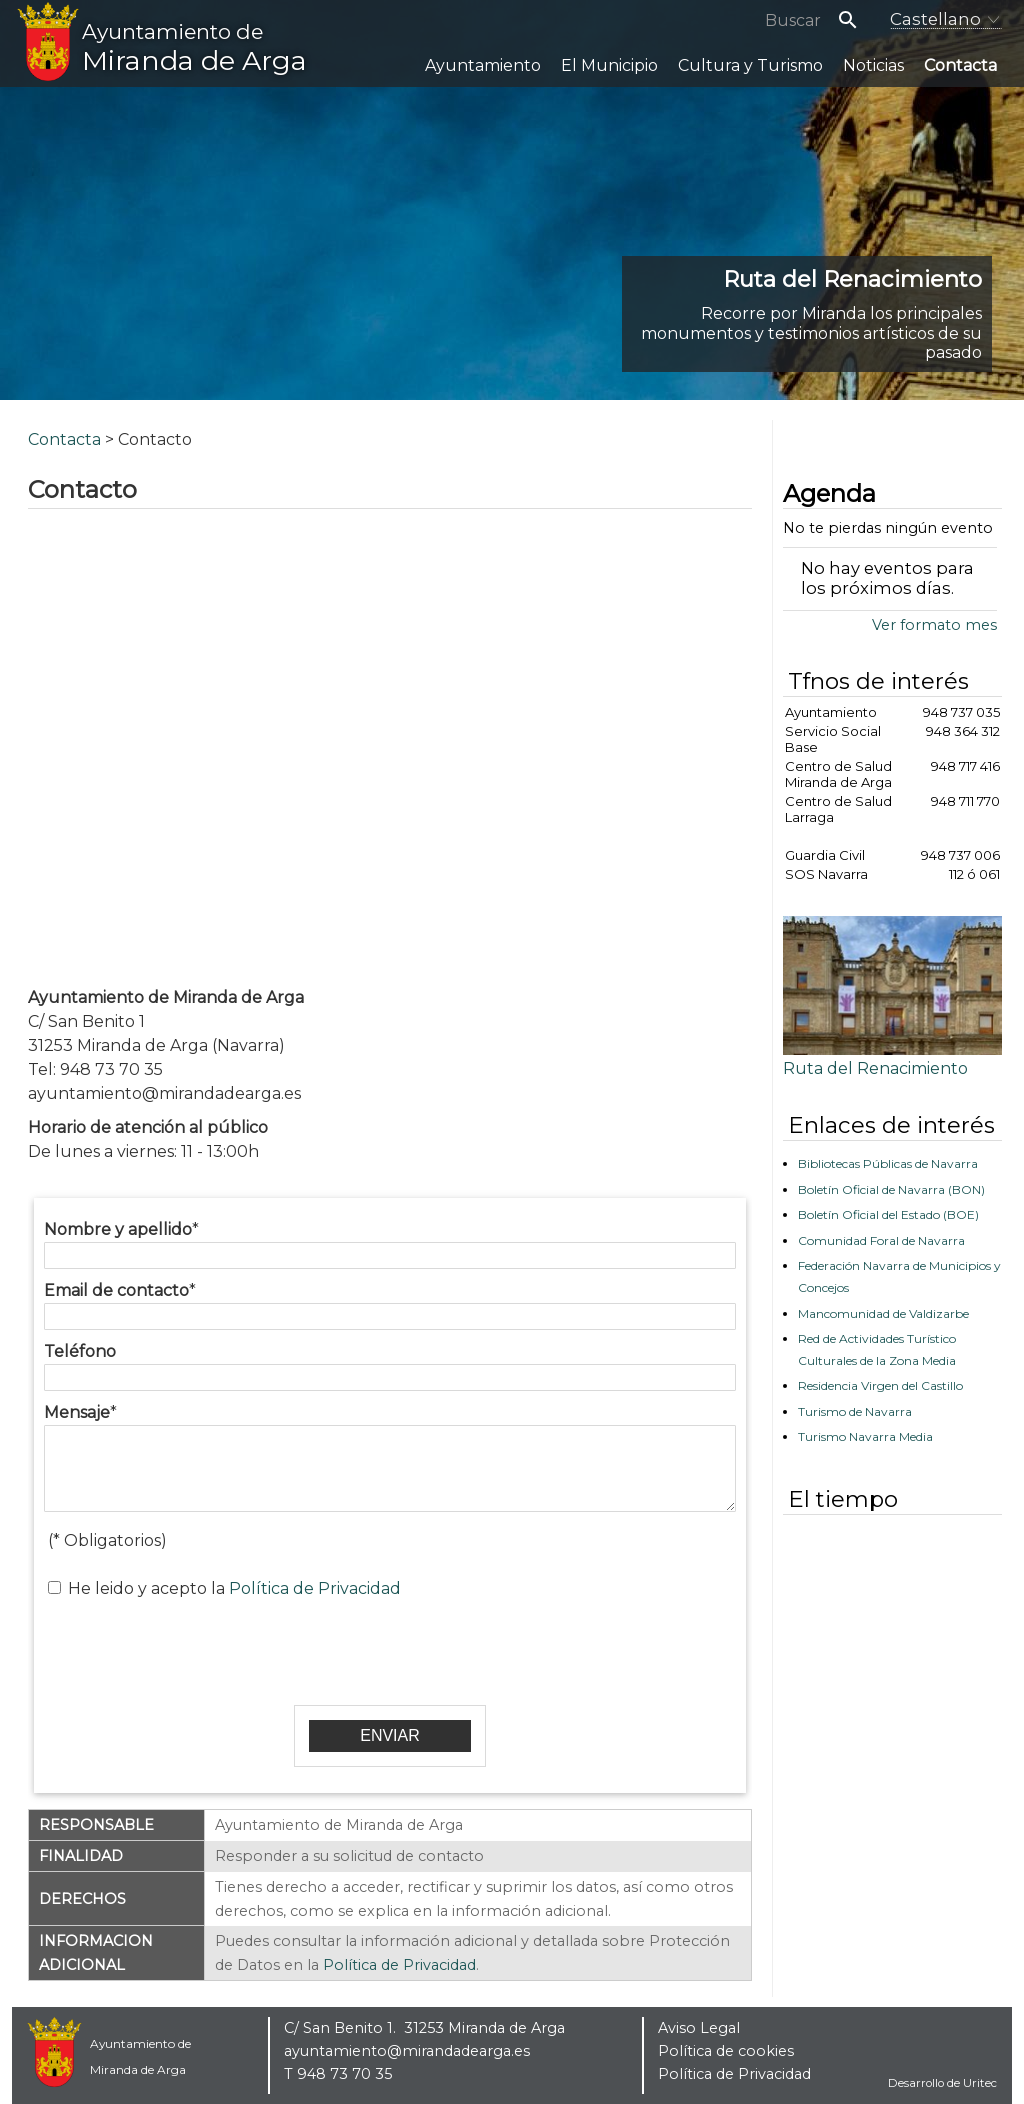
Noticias (873, 65)
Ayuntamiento (483, 65)
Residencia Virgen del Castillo (880, 1385)
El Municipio (609, 65)
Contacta (960, 65)
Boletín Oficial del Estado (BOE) (888, 1214)
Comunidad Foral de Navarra (881, 1240)
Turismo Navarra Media (865, 1436)
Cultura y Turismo (750, 65)
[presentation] (390, 1650)
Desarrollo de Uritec (942, 2083)
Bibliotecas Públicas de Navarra (888, 1163)
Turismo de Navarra (855, 1411)
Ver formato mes (934, 625)
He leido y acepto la (234, 1588)
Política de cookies (726, 2051)
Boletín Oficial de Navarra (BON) (891, 1189)
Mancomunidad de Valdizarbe (883, 1313)
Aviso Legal (699, 2028)
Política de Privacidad (315, 1588)
